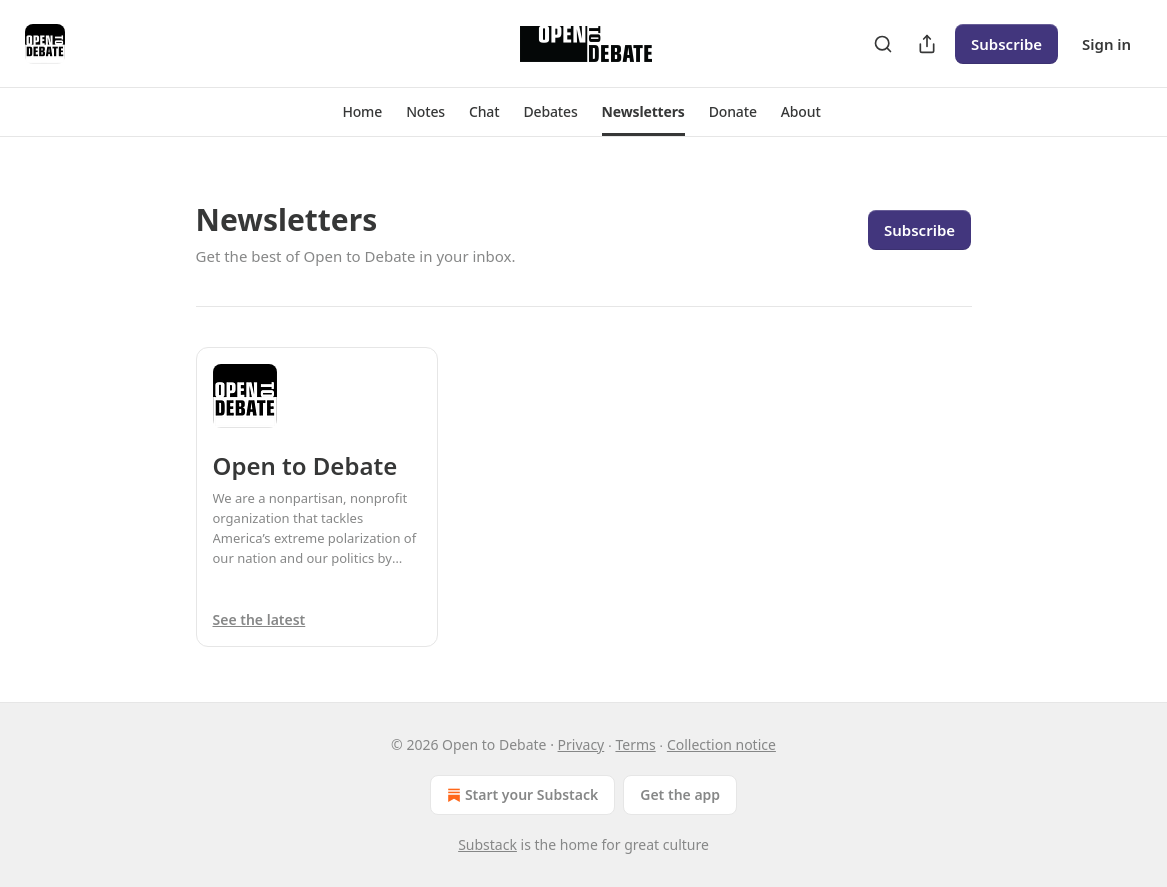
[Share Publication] (927, 44)
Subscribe (1006, 44)
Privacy (581, 744)
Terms (635, 744)
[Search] (883, 44)
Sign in (1106, 44)
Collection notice (721, 744)
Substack (487, 844)
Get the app (680, 794)
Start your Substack (520, 795)
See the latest (259, 619)
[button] (362, 112)
